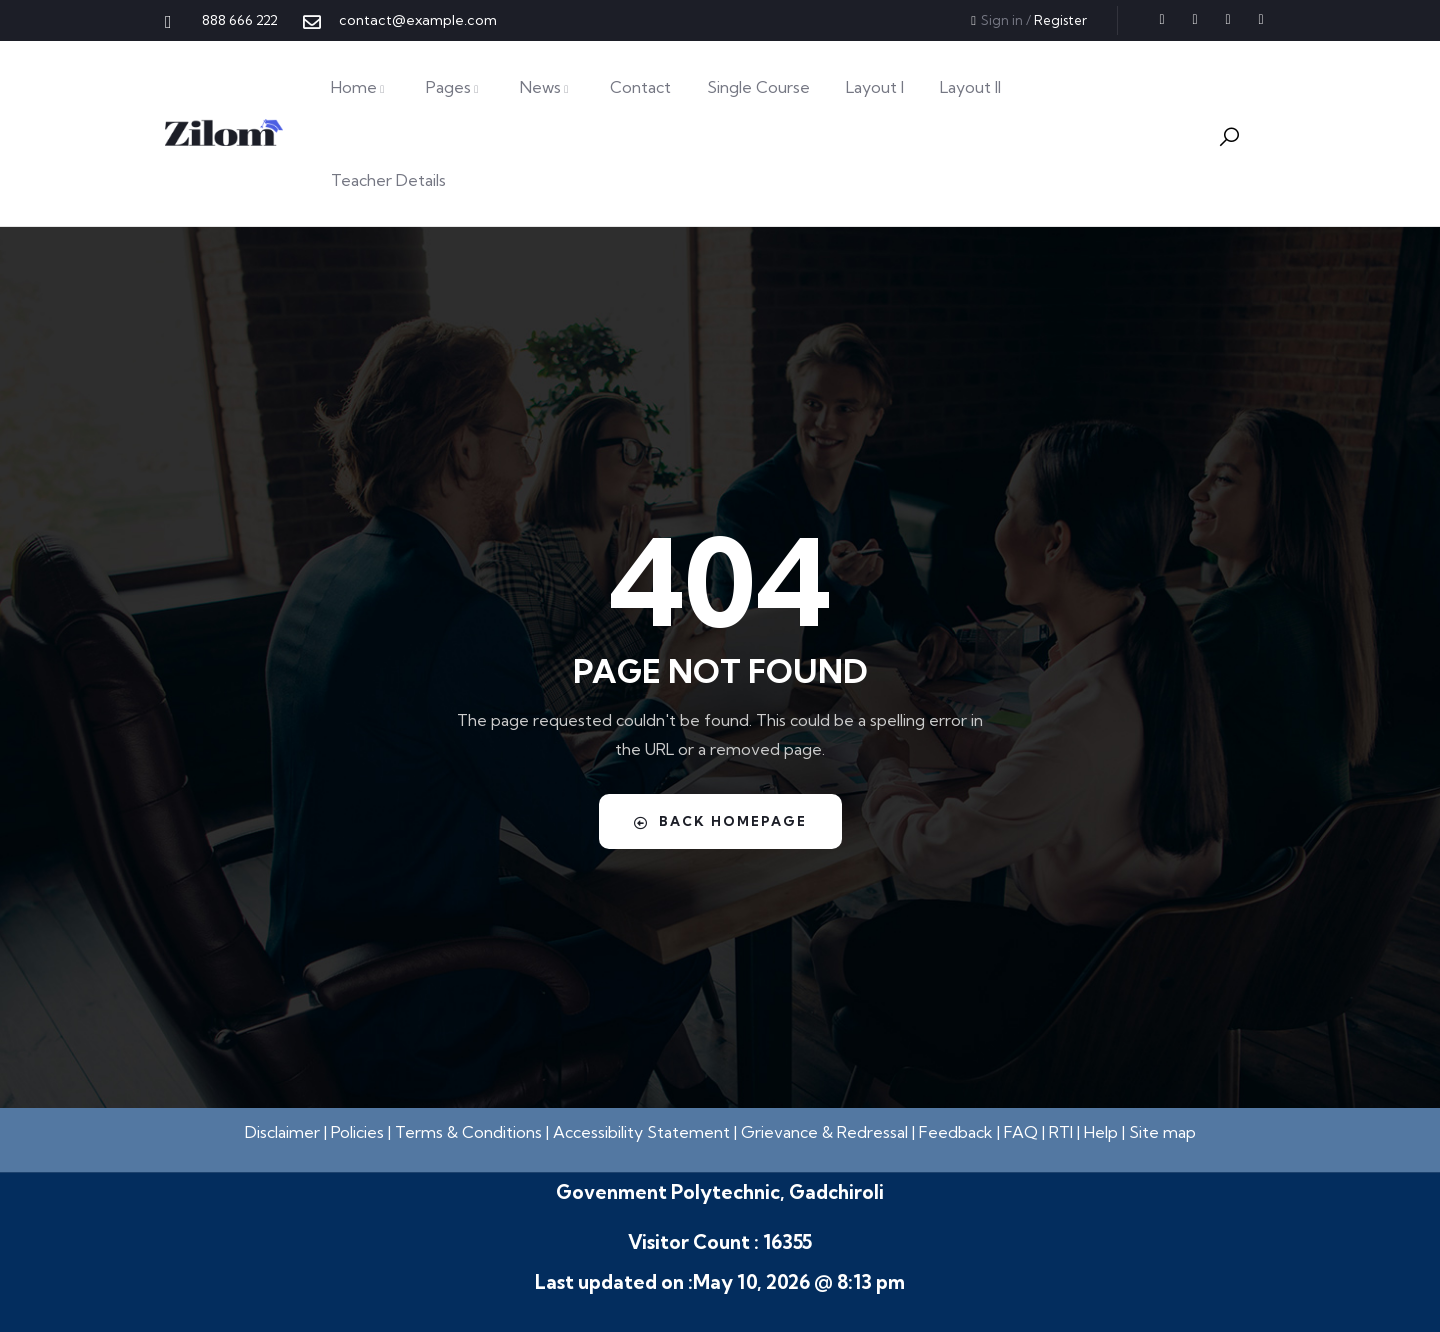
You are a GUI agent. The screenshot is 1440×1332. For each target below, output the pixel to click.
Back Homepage (720, 821)
